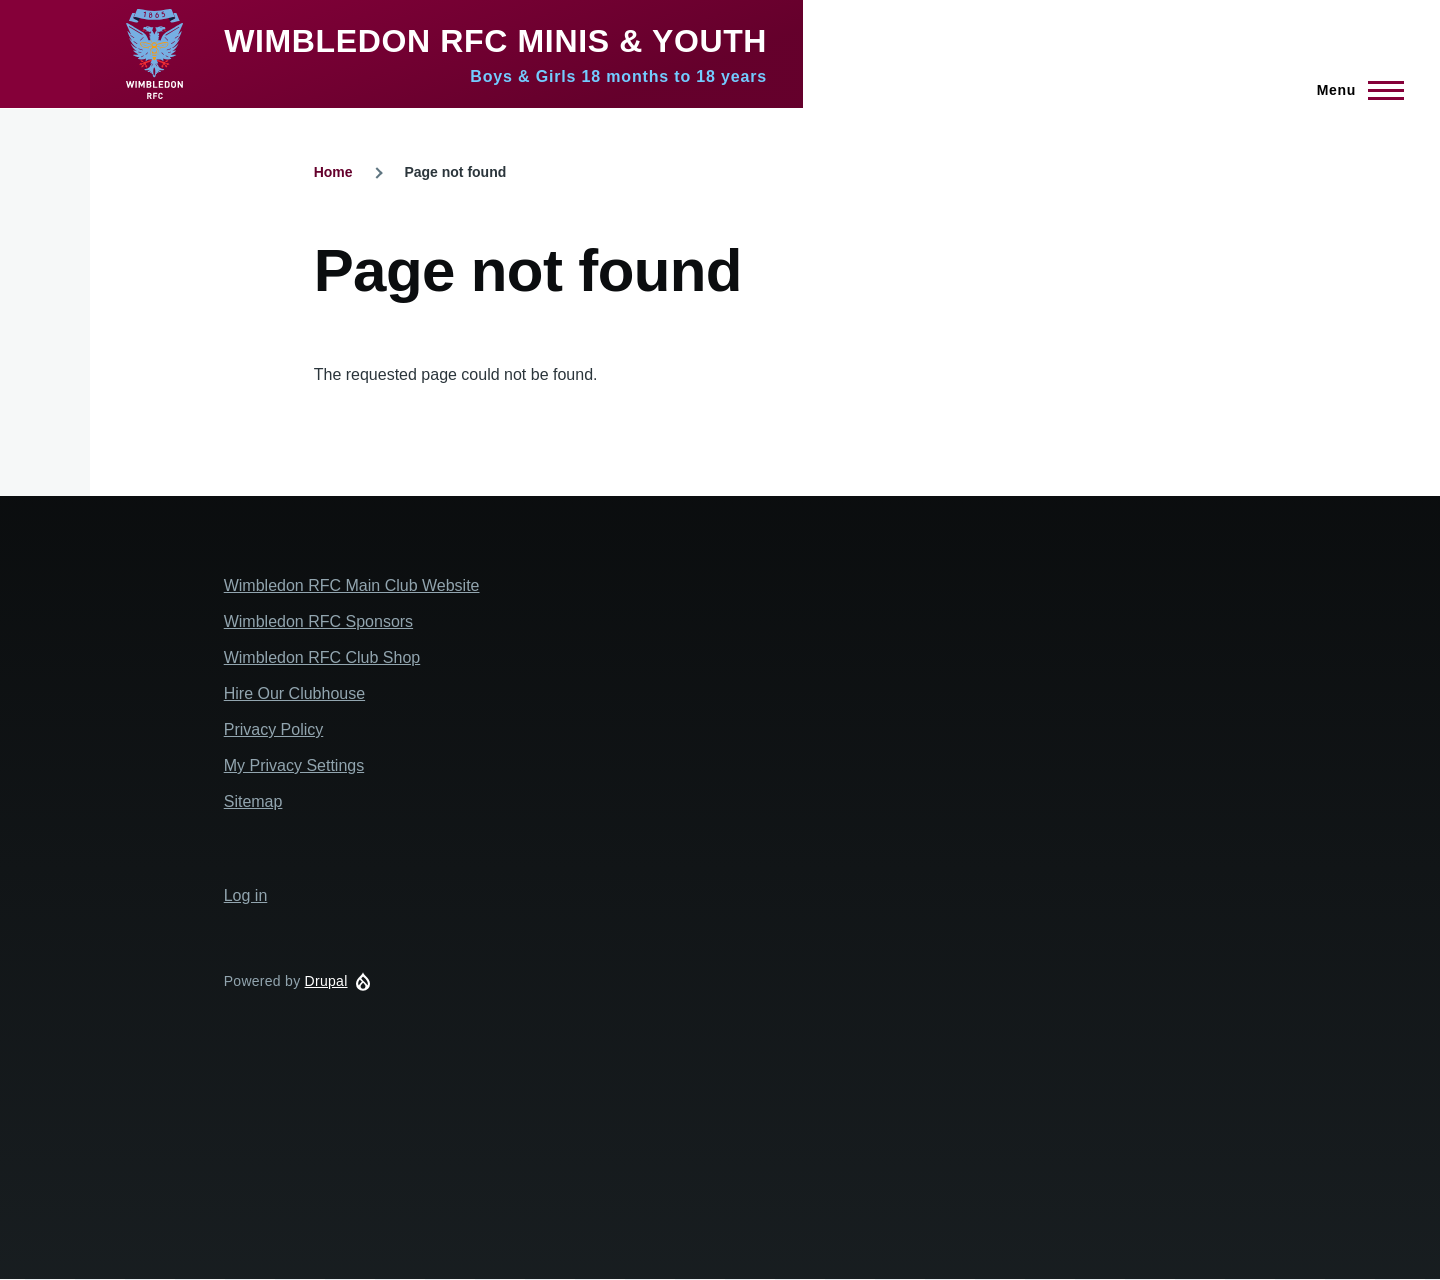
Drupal (326, 981)
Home (333, 172)
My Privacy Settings (294, 765)
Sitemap (253, 801)
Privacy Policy (274, 729)
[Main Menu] (1354, 90)
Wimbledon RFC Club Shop (322, 657)
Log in (246, 895)
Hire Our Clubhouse (294, 693)
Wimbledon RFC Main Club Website (352, 585)
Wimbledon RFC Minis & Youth (495, 41)
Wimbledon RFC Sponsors (318, 621)
